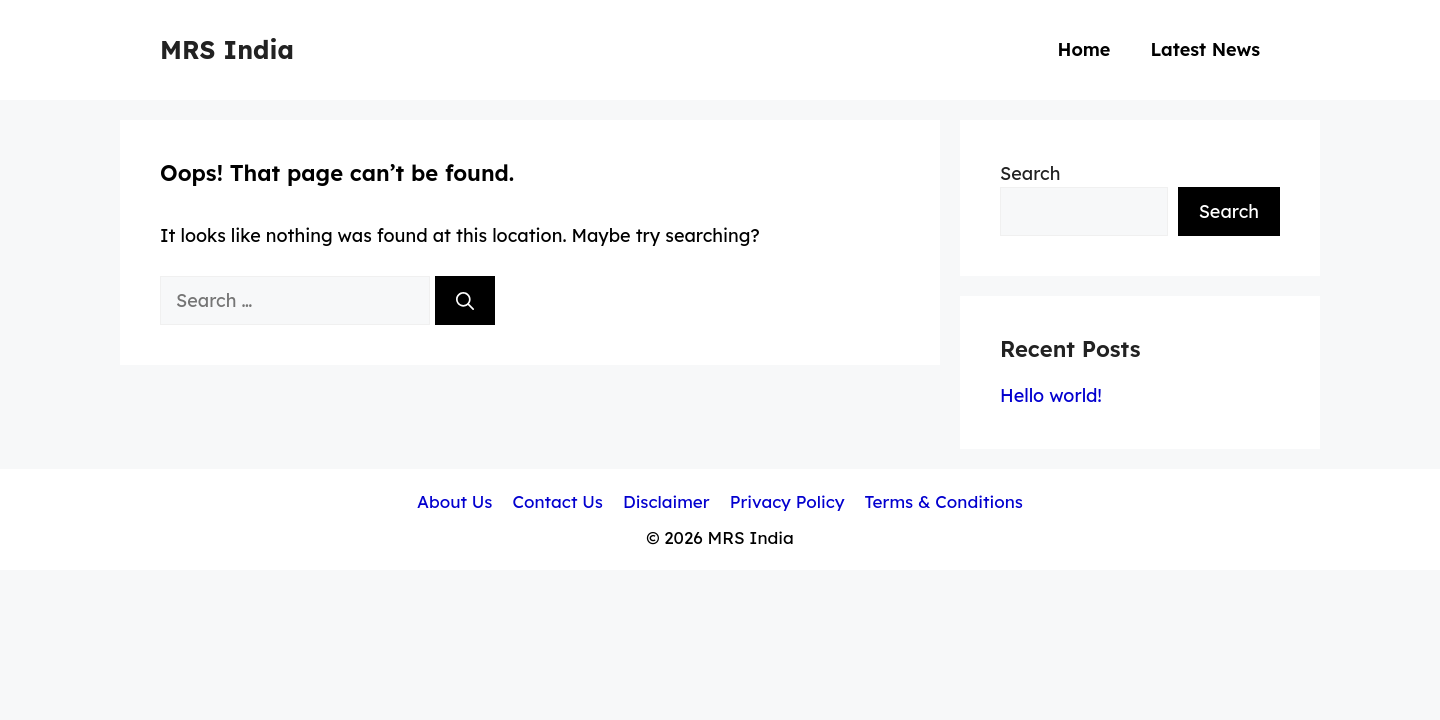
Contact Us (557, 501)
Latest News (1205, 49)
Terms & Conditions (944, 501)
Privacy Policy (787, 501)
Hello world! (1051, 395)
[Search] (465, 300)
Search (1030, 173)
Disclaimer (666, 501)
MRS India (227, 49)
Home (1083, 49)
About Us (454, 501)
